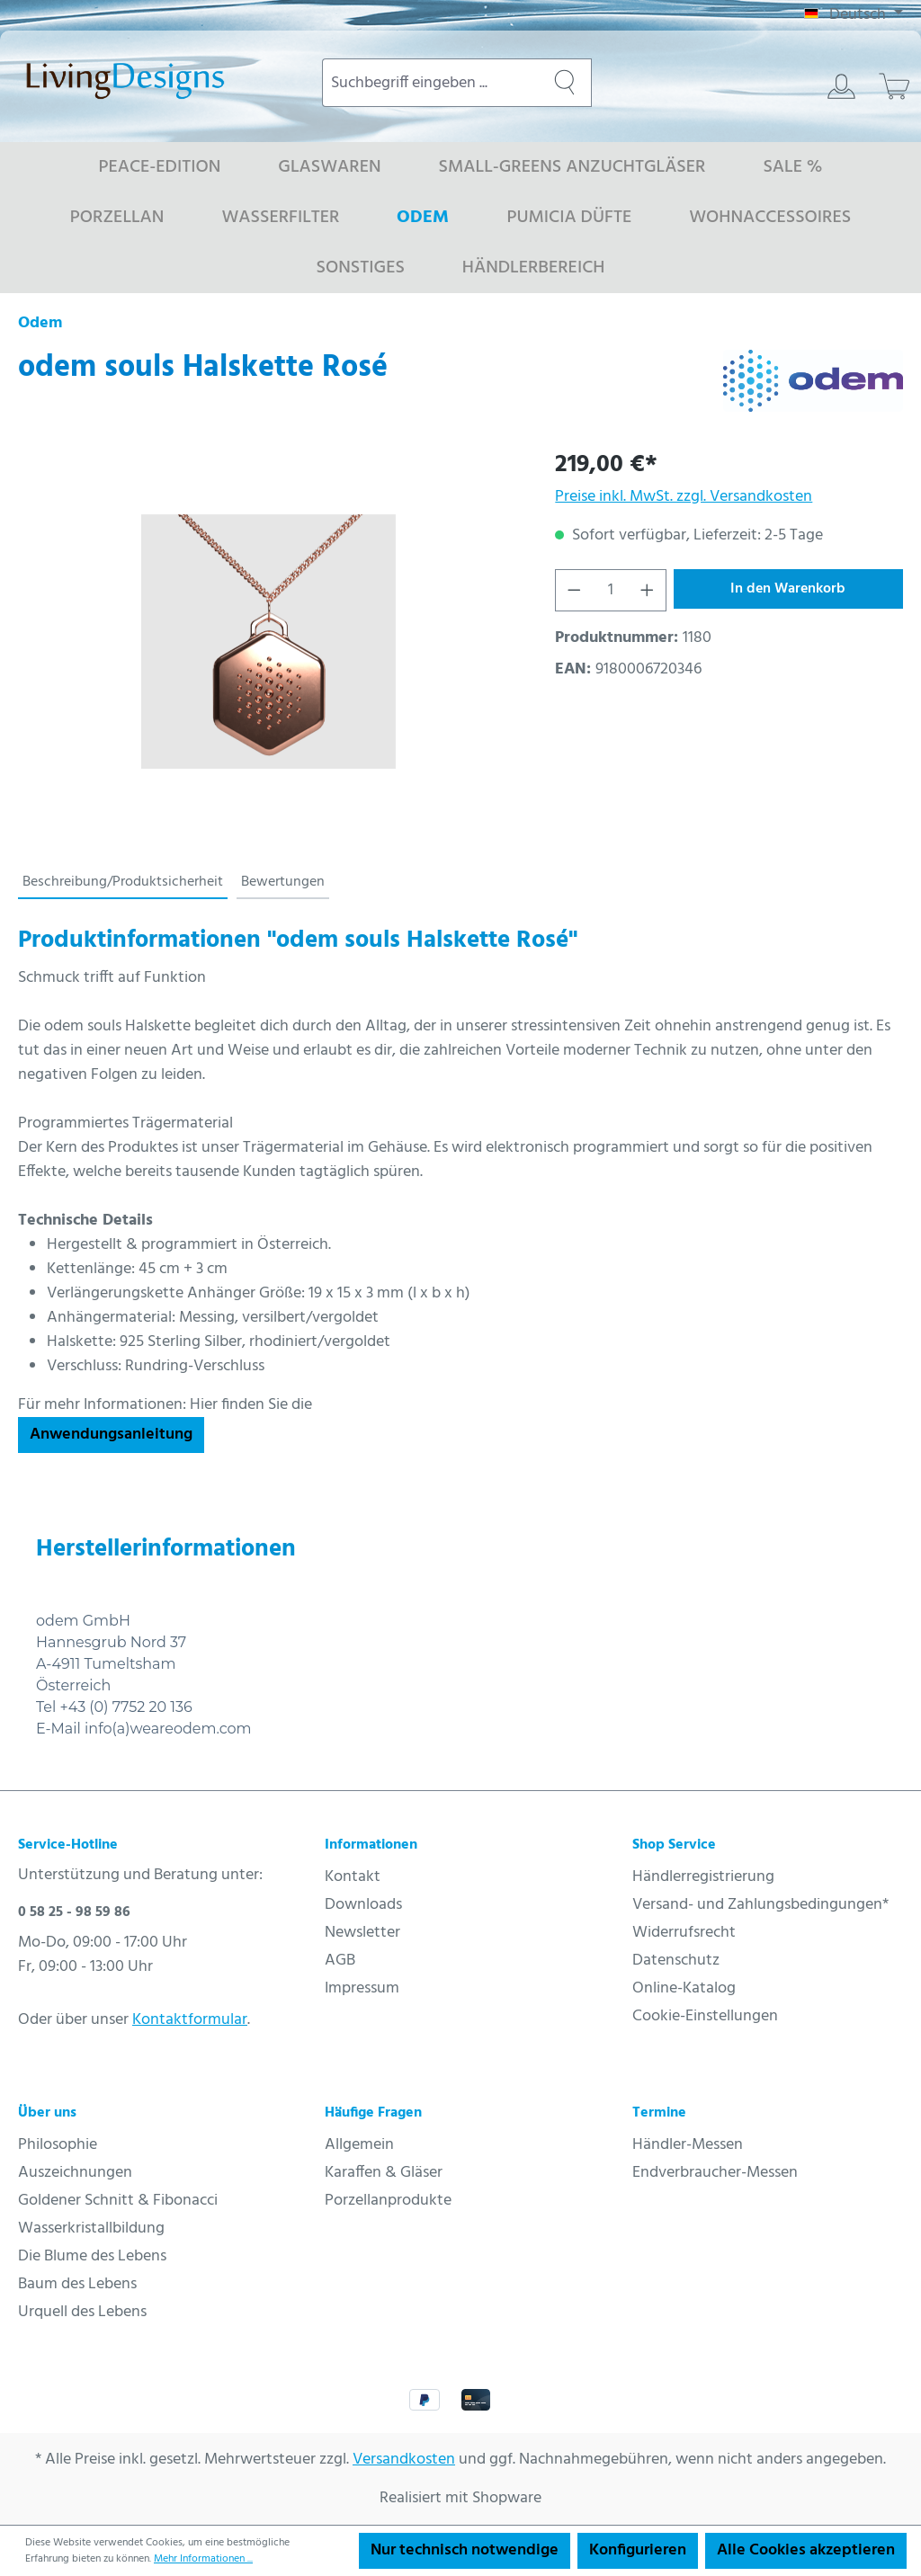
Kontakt (352, 1877)
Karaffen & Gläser (384, 2173)
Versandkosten (404, 2460)
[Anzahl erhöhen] (647, 590)
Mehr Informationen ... (203, 2559)
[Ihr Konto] (841, 86)
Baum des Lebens (77, 2284)
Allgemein (359, 2145)
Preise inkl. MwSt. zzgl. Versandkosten (683, 497)
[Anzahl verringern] (574, 590)
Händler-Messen (687, 2145)
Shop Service (674, 1845)
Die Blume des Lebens (92, 2256)
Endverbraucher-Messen (715, 2173)
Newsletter (362, 1933)
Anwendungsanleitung (111, 1435)
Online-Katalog (684, 1988)
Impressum (362, 1988)
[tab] (123, 883)
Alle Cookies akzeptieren (806, 2550)
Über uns (47, 2113)
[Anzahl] (611, 590)
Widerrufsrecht (684, 1933)
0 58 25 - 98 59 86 (74, 1912)
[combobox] (430, 82)
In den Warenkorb (787, 589)
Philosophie (57, 2145)
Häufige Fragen (373, 2113)
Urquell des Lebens (82, 2312)
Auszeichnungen (75, 2173)
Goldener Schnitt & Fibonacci (118, 2201)
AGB (340, 1961)
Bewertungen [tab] (283, 882)
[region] (268, 641)
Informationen (371, 1845)
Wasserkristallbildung (91, 2228)
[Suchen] (565, 82)
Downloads (363, 1905)
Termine (659, 2113)
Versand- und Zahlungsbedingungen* (760, 1905)
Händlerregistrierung (703, 1877)
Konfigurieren (637, 2550)
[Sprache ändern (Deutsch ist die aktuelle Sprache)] (853, 15)
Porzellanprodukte (388, 2201)
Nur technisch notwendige (465, 2550)
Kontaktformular (189, 2020)
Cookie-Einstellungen (705, 2016)
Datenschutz (676, 1961)
